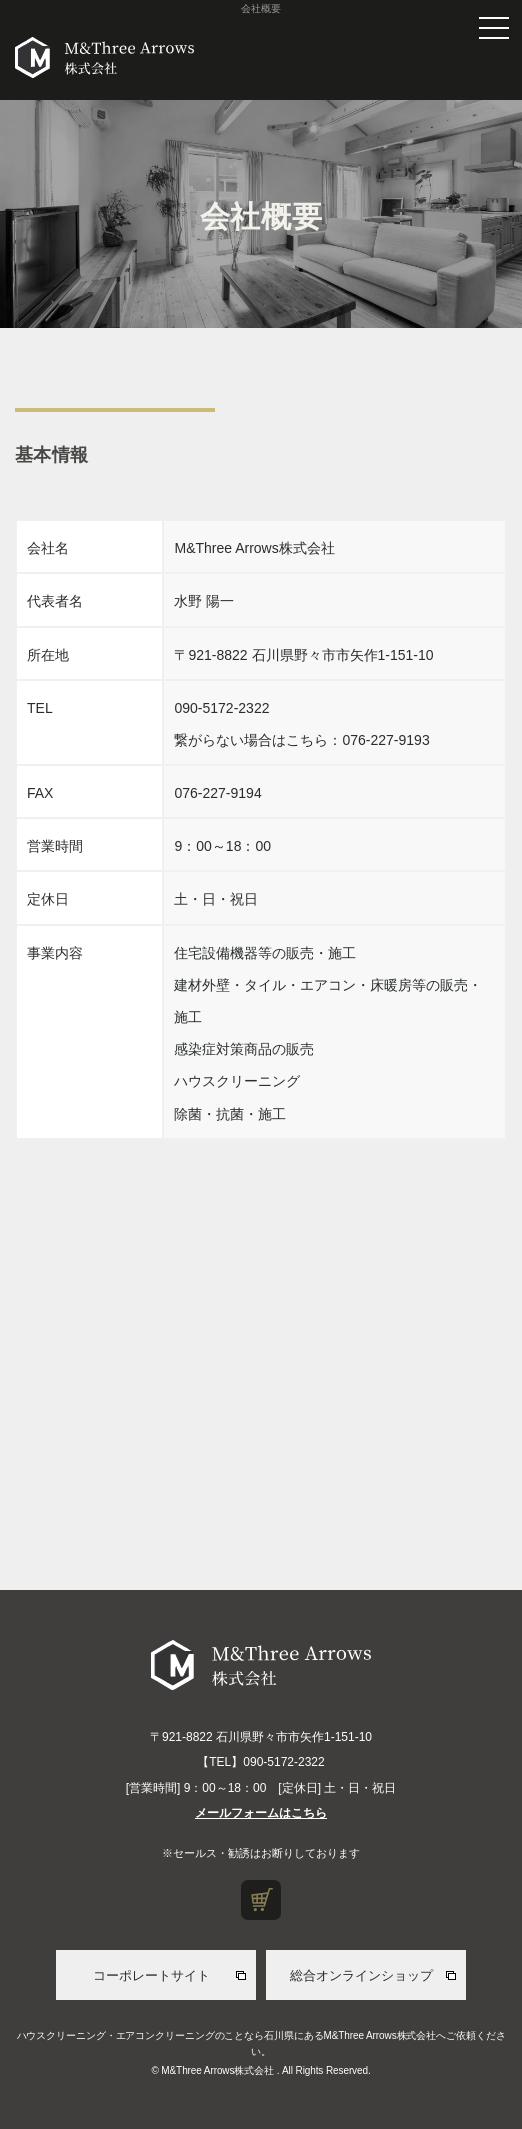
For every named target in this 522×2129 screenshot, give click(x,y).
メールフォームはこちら (261, 1813)
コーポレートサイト (151, 1975)
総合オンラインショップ (361, 1975)
